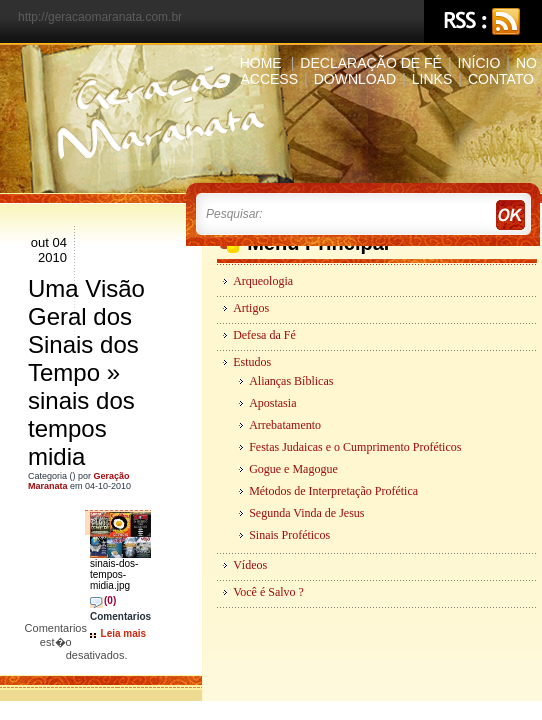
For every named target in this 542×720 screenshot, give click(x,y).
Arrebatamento (285, 425)
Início (479, 63)
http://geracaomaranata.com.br (100, 17)
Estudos (252, 362)
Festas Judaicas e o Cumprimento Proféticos (355, 447)
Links (432, 79)
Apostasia (272, 403)
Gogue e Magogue (293, 469)
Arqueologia (263, 281)
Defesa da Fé (264, 335)
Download (355, 79)
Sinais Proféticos (289, 535)
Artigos (251, 308)
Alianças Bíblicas (291, 381)
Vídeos (250, 565)
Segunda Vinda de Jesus (306, 513)
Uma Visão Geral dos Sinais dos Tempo (86, 330)
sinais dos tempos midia (81, 428)
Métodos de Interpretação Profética (333, 491)
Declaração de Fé (371, 63)
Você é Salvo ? (268, 592)
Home (261, 63)
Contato (501, 79)
